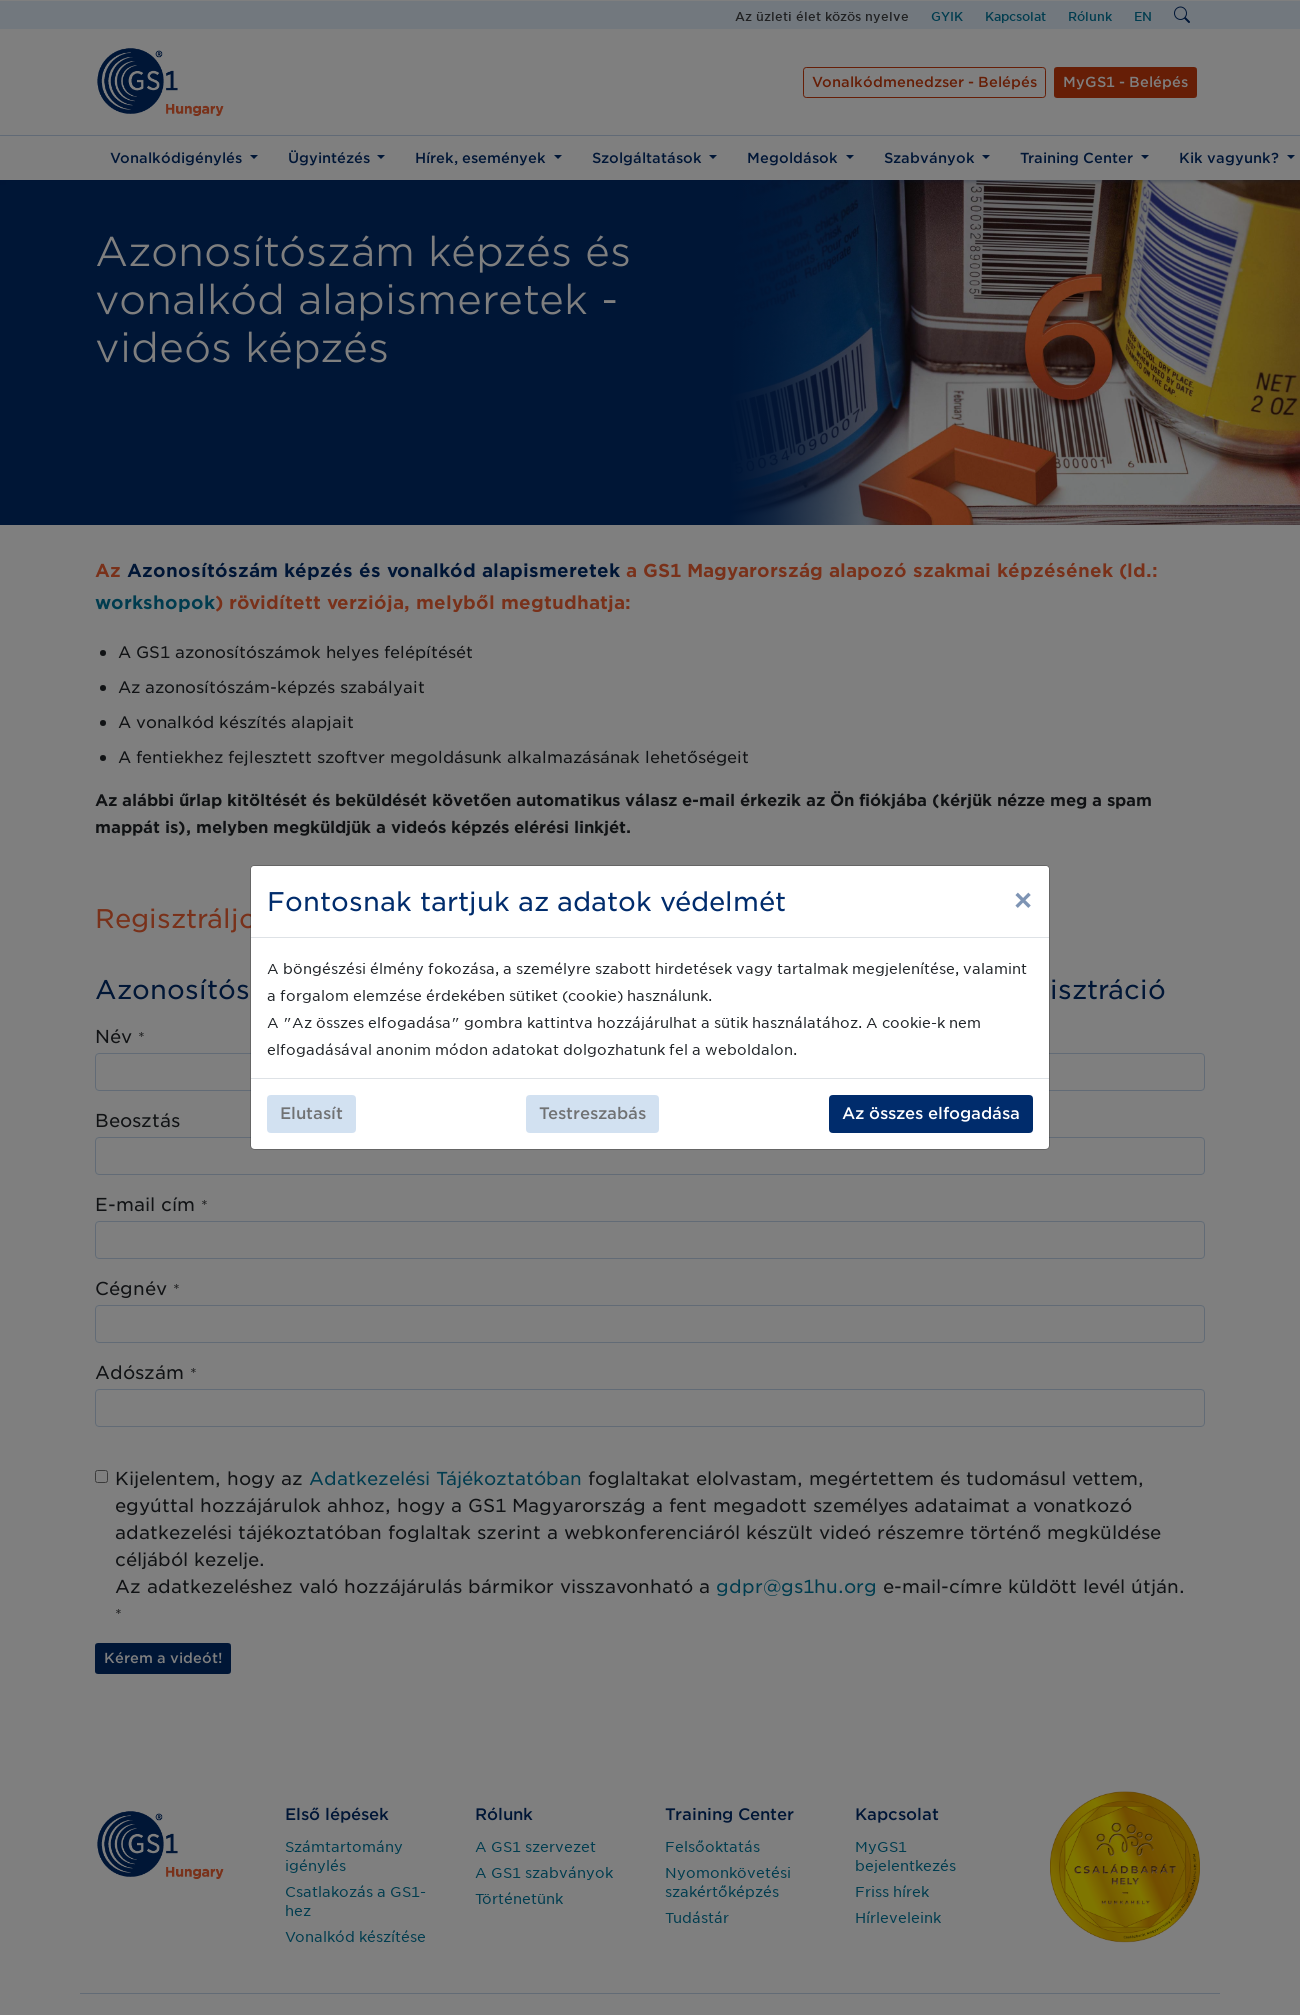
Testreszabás (592, 1113)
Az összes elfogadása (931, 1113)
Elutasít (311, 1113)
